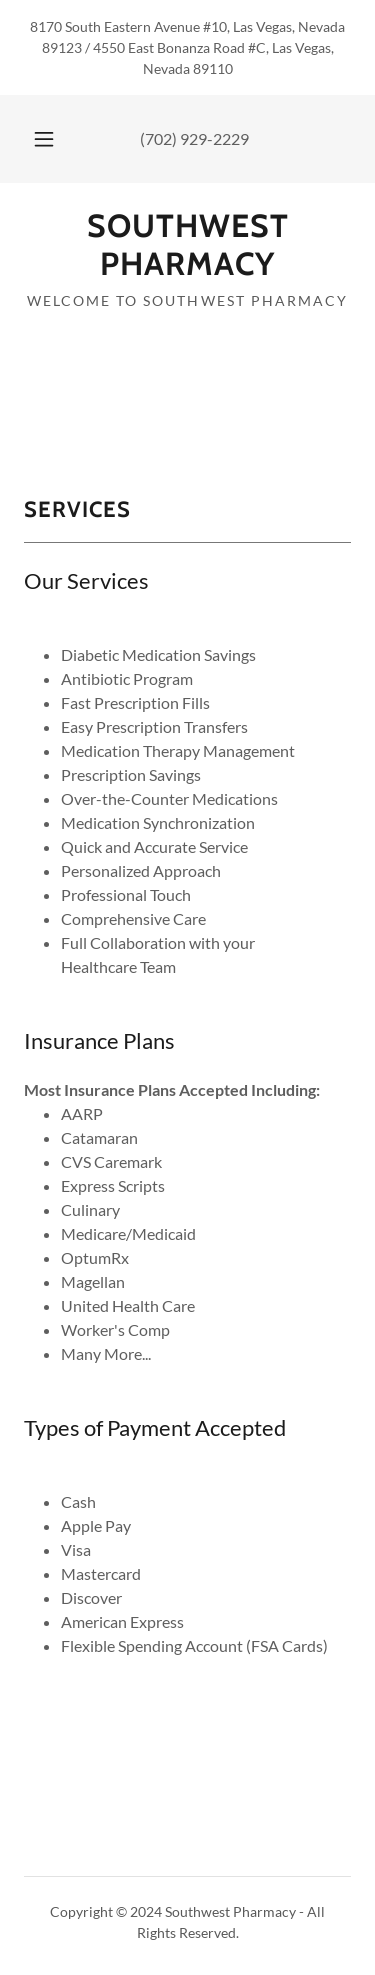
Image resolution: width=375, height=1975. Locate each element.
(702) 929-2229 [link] (194, 138)
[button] (44, 139)
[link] (187, 245)
